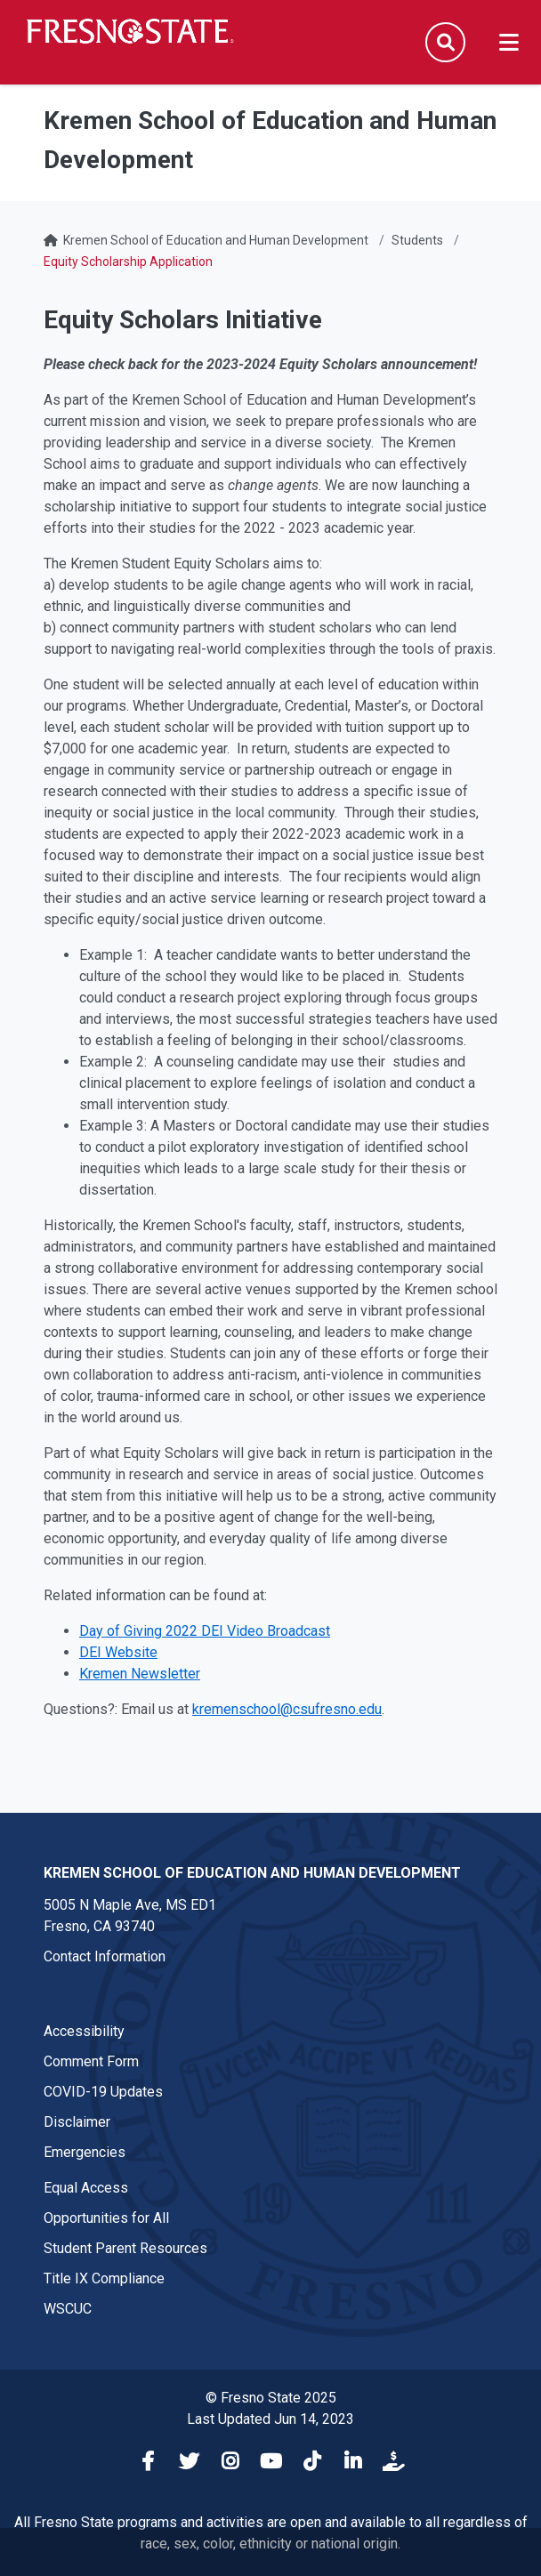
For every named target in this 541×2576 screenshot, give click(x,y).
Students (417, 240)
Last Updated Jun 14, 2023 (270, 2419)
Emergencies (84, 2152)
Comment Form (91, 2061)
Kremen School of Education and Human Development (215, 240)
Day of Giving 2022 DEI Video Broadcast (204, 1630)
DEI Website (118, 1652)
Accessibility (84, 2031)
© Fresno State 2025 (271, 2397)
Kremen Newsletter (139, 1673)
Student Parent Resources (125, 2248)
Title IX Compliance (104, 2278)
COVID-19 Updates (103, 2091)
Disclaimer (77, 2121)
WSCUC (68, 2308)
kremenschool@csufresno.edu (287, 1709)
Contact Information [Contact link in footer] (105, 1956)
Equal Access (86, 2187)
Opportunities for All (106, 2218)
